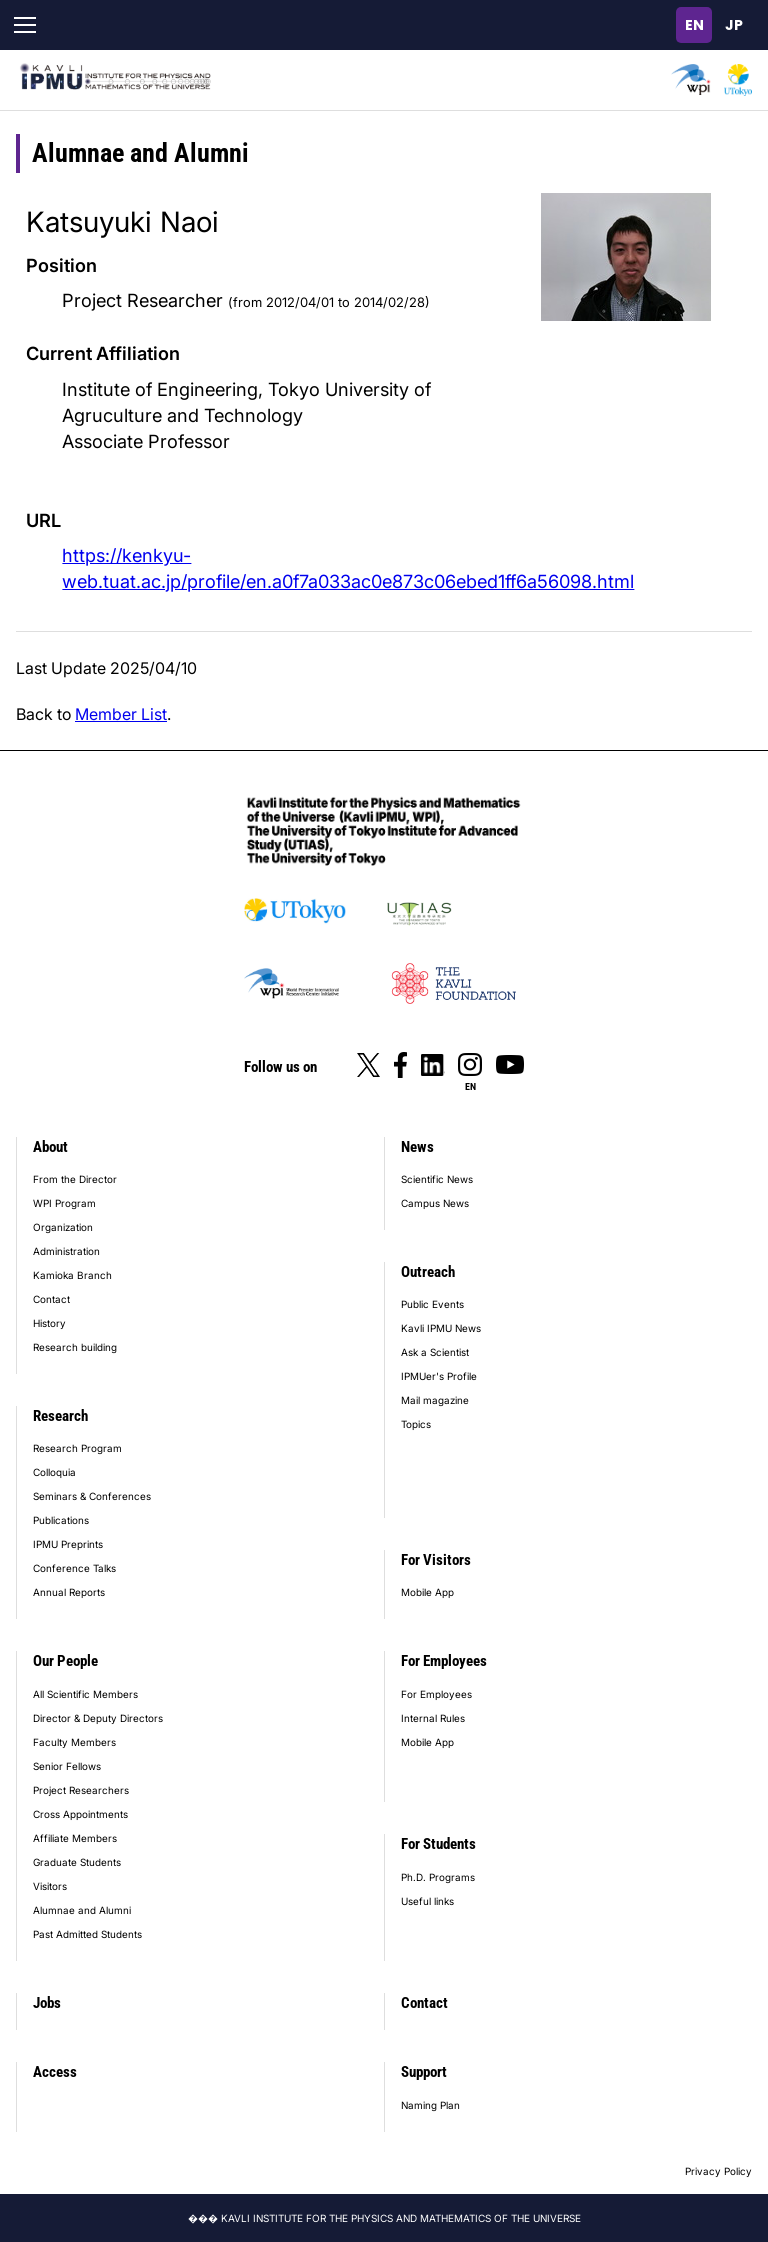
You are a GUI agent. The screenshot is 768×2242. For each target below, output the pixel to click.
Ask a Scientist (435, 1352)
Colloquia (54, 1472)
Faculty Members (74, 1742)
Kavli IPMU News (441, 1328)
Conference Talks (74, 1568)
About (50, 1147)
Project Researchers (81, 1790)
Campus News (435, 1203)
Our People (65, 1661)
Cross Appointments (80, 1814)
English (694, 25)
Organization (63, 1227)
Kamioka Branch (72, 1275)
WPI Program (64, 1203)
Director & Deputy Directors (98, 1718)
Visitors (50, 1886)
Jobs (47, 2003)
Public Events (432, 1304)
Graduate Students (77, 1862)
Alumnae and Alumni (82, 1910)
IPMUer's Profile (439, 1376)
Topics (416, 1424)
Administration (66, 1251)
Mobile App (427, 1592)
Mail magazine (435, 1400)
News (417, 1147)
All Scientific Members (85, 1694)
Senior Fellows (67, 1766)
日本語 (734, 25)
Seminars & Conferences (92, 1496)
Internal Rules (433, 1718)
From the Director (75, 1179)
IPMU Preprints (68, 1544)
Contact (51, 1299)
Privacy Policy (718, 2171)
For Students (438, 1844)
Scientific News (437, 1179)
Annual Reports (69, 1592)
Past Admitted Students (87, 1934)
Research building (75, 1347)
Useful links (427, 1901)
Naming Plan (430, 2105)
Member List (121, 714)
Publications (61, 1520)
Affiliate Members (75, 1838)
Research (60, 1416)
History (49, 1323)
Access (55, 2072)
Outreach (428, 1272)
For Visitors (436, 1560)
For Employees (444, 1661)
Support (424, 2072)
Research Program (77, 1448)
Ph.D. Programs (438, 1877)
